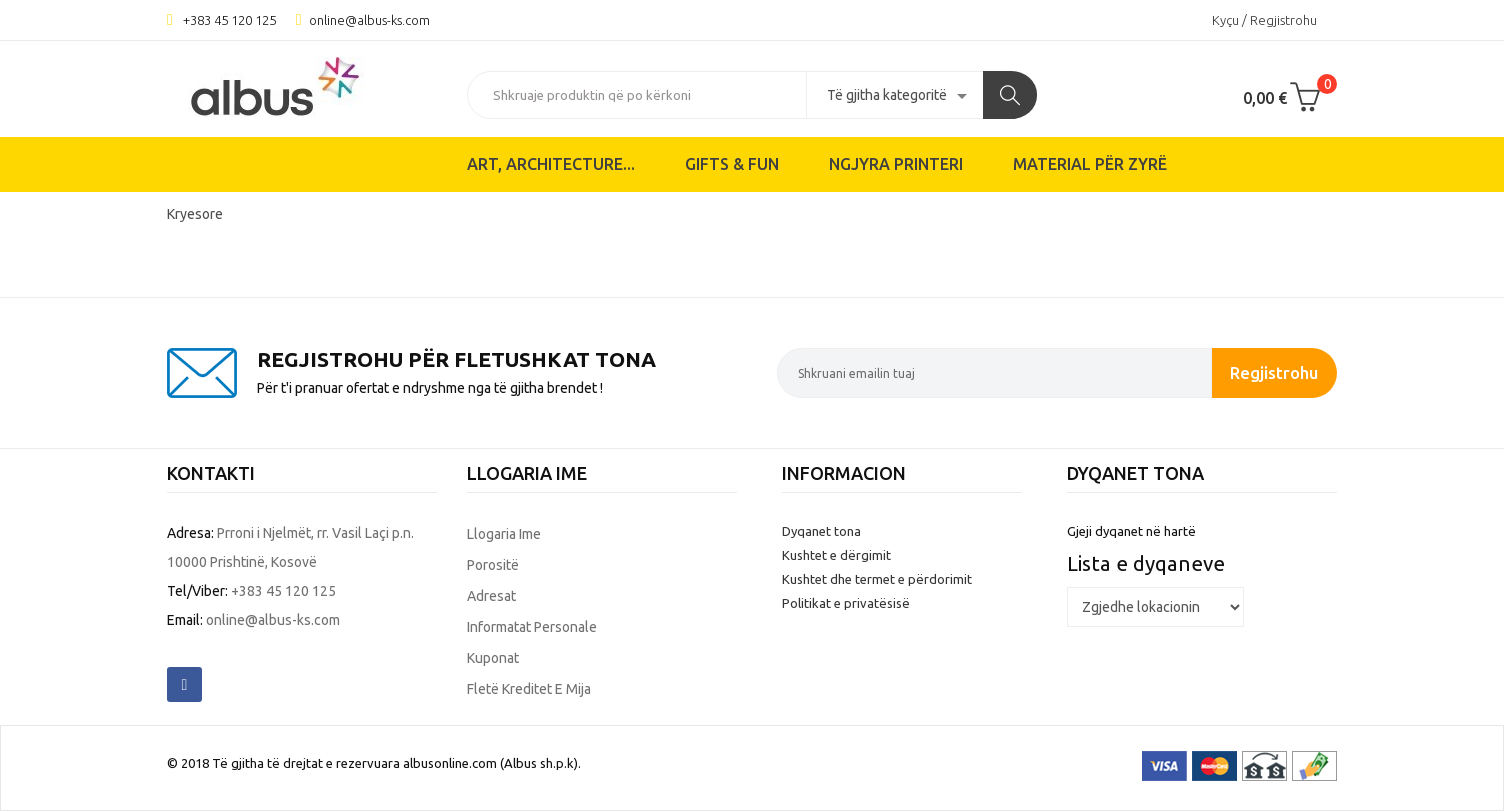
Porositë (493, 565)
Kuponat (493, 658)
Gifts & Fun (732, 164)
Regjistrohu (1274, 372)
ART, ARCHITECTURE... (551, 164)
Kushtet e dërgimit (836, 555)
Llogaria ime (504, 534)
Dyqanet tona (821, 531)
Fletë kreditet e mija (529, 689)
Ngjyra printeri (896, 164)
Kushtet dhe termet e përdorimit (877, 579)
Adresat (491, 596)
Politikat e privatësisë (846, 603)
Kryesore (195, 214)
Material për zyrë (1090, 164)
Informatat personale (532, 627)
